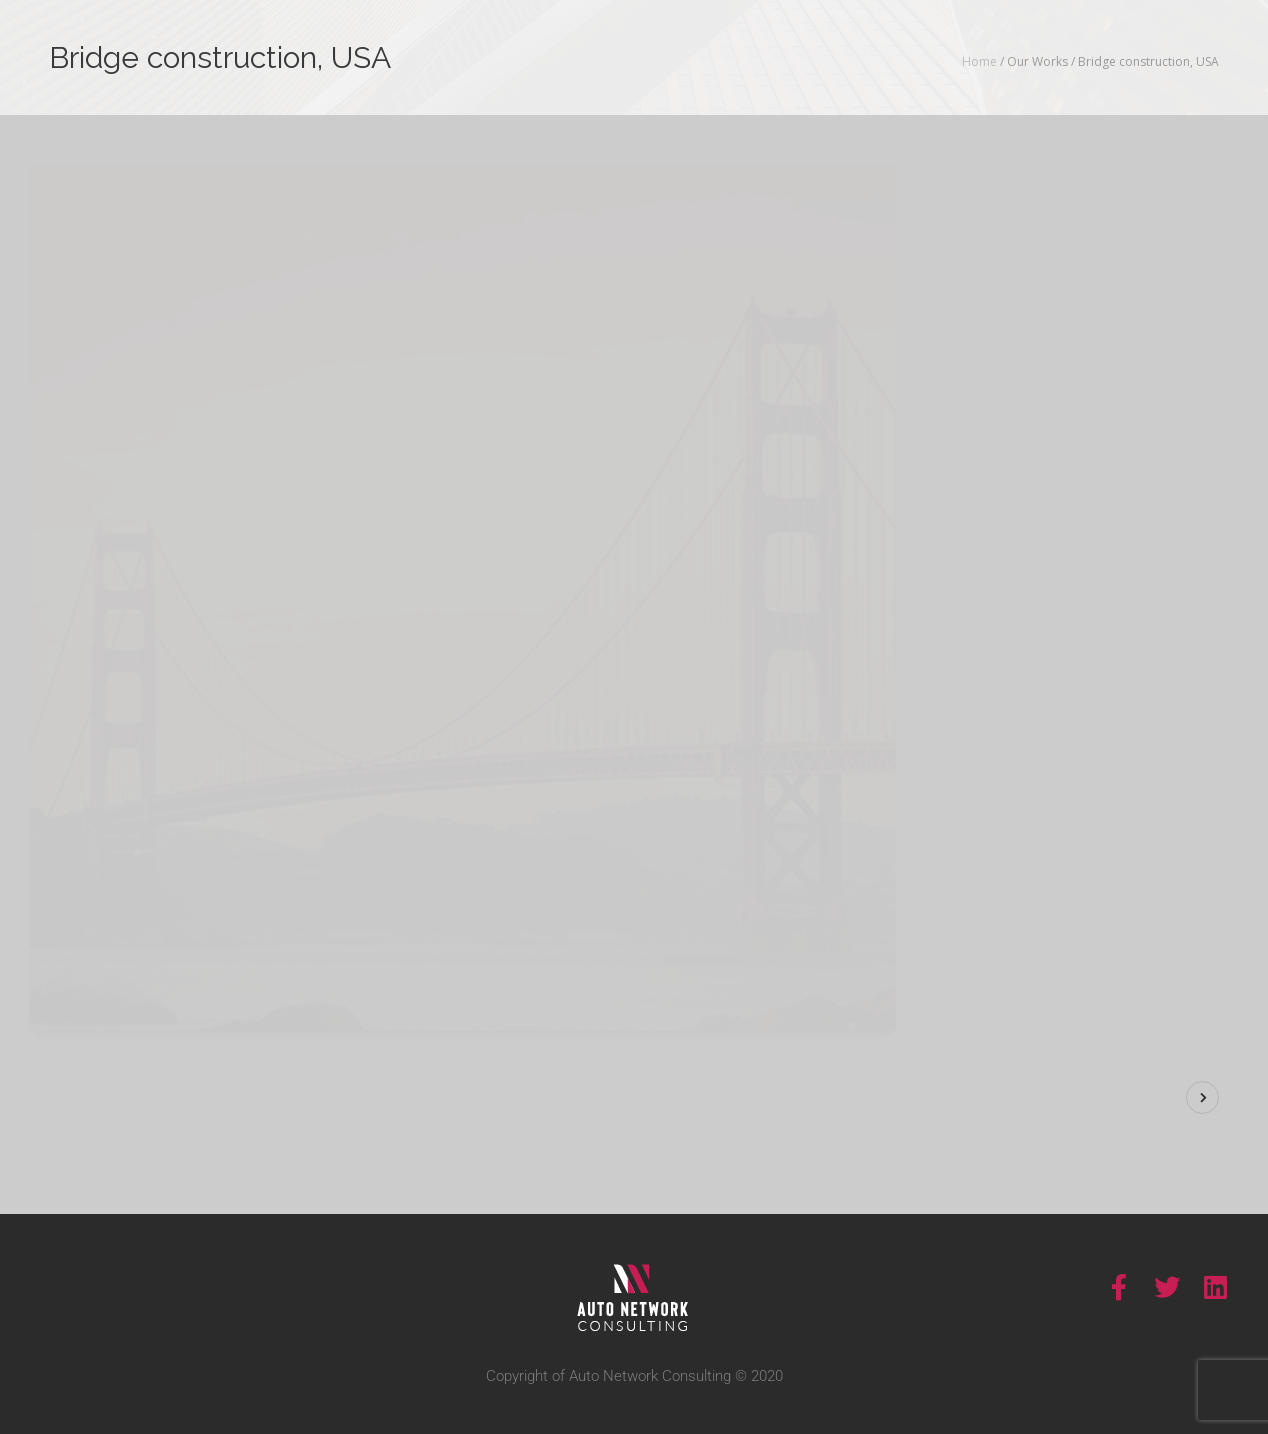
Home (979, 61)
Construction (1144, 604)
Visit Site (1089, 691)
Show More (1013, 356)
